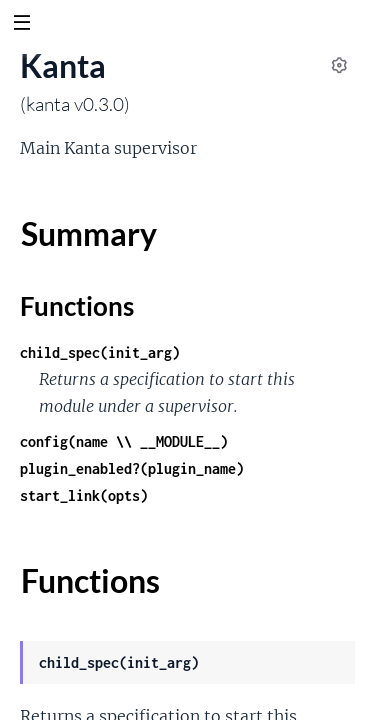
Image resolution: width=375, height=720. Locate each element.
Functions (77, 306)
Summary (88, 233)
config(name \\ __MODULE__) (124, 441)
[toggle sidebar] (21, 25)
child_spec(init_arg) (100, 352)
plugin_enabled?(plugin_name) (132, 468)
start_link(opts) (84, 495)
